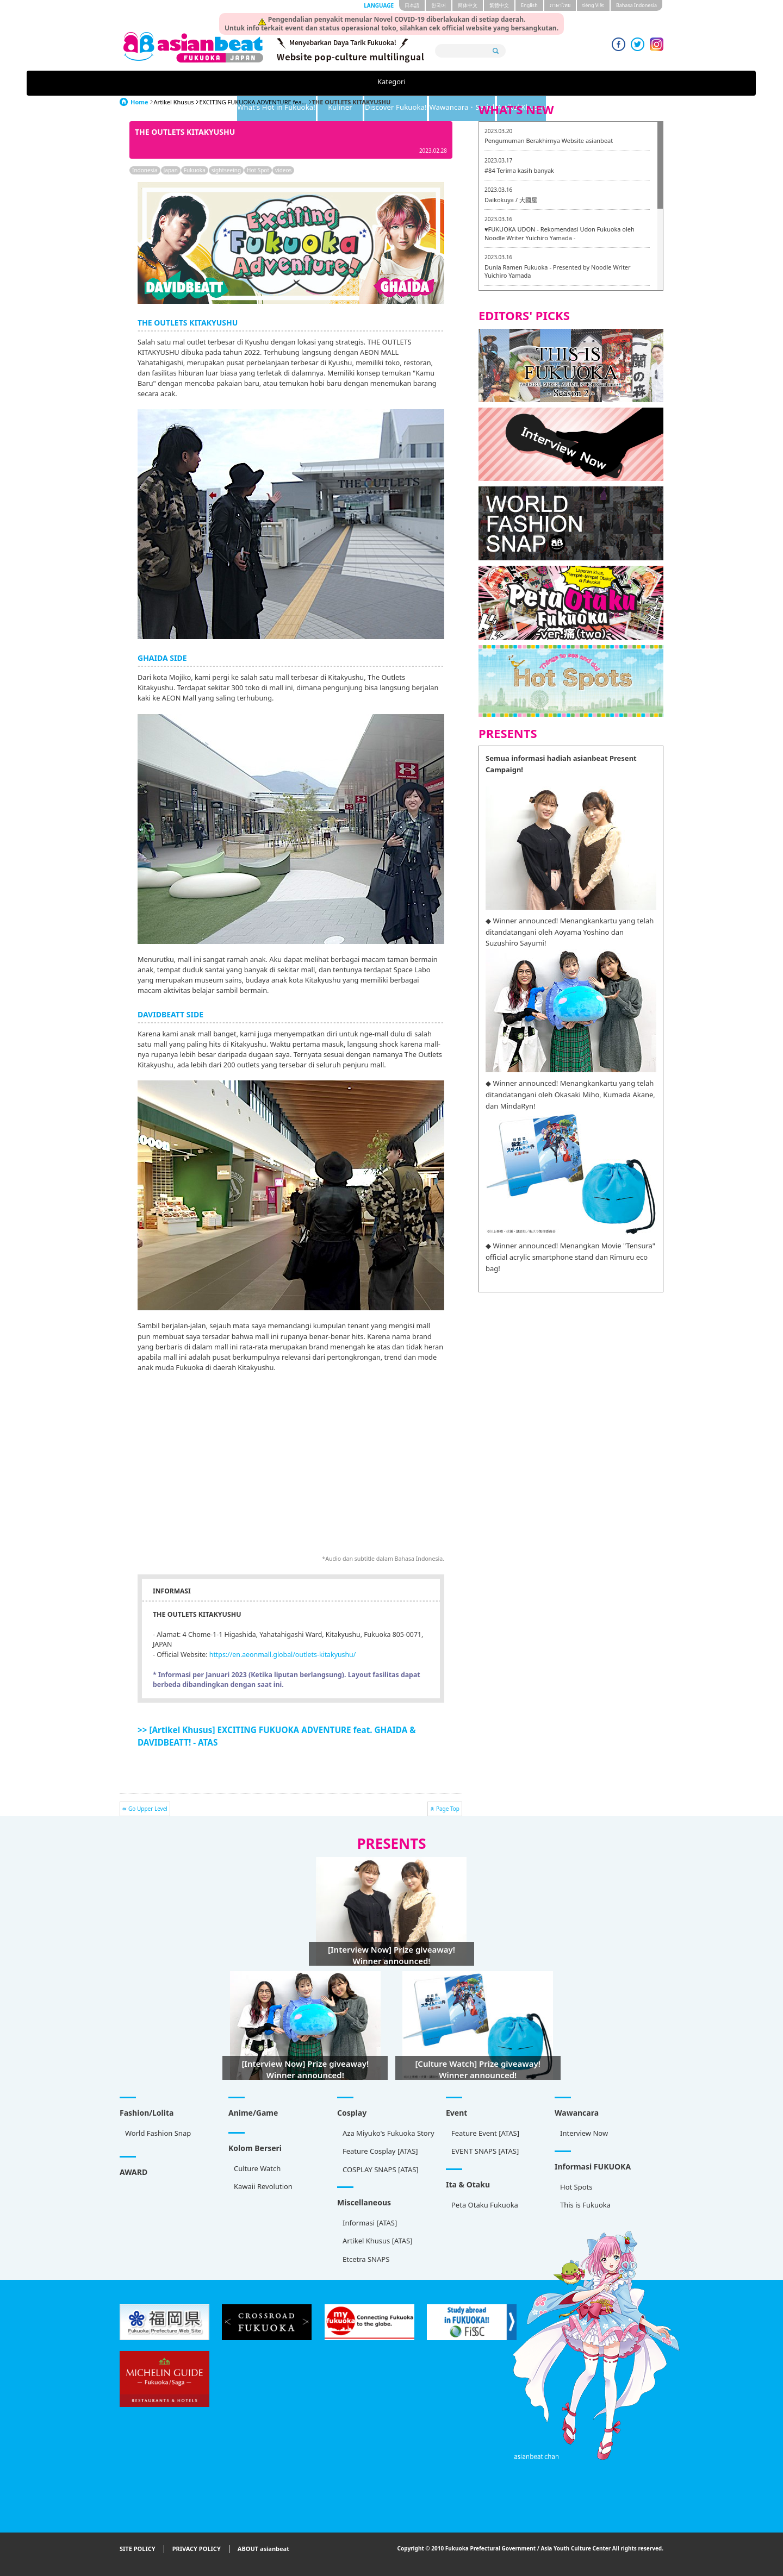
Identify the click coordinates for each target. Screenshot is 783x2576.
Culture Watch (257, 2168)
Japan (171, 170)
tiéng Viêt (593, 5)
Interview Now (584, 2133)
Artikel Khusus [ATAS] (377, 2241)
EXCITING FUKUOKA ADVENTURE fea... (253, 102)
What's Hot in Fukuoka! (262, 83)
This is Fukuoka (585, 2205)
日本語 (412, 5)
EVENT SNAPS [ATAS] (485, 2151)
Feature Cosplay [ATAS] (380, 2151)
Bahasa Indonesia (636, 5)
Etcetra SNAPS (366, 2259)
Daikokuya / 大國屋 (510, 200)
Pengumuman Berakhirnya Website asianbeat (548, 140)
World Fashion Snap (158, 2133)
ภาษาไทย (560, 5)
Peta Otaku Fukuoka (484, 2205)
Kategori (170, 83)
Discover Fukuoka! (431, 83)
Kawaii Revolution (263, 2186)
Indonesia (145, 170)
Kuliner (352, 83)
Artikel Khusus (608, 83)
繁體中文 (499, 5)
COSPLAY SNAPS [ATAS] (381, 2169)
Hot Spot (258, 170)
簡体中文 (467, 5)
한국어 (438, 5)
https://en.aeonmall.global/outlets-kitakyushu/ (282, 1654)
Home (139, 102)
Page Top (447, 1808)
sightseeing (226, 170)
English (529, 5)
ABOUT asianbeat (263, 2549)
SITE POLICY (138, 2549)
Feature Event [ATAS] (485, 2133)
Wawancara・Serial (523, 83)
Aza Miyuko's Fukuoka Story (388, 2133)
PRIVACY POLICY (196, 2549)
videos (283, 170)
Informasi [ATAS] (370, 2223)
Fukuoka (195, 170)
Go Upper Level (147, 1808)
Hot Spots (576, 2187)
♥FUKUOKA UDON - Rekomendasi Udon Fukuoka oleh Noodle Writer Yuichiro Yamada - (559, 233)
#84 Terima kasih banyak (519, 170)
